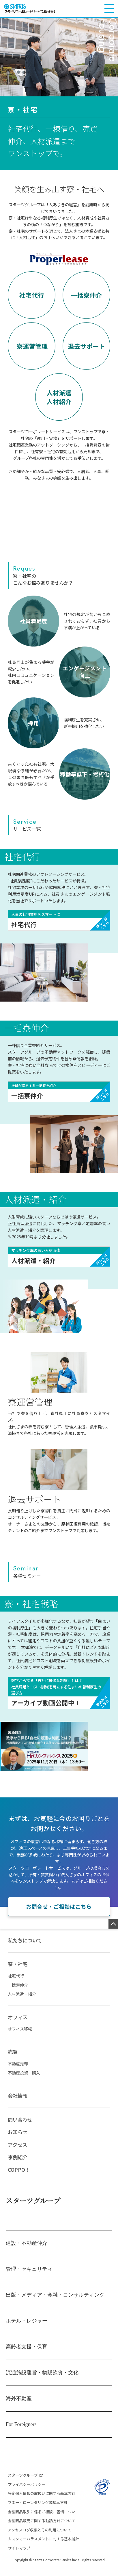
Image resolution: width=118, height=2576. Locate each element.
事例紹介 (17, 2165)
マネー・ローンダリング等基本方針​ (38, 2510)
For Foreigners (21, 2432)
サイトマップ (19, 2556)
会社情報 (17, 2103)
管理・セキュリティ (29, 2277)
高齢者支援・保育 (26, 2354)
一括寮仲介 (18, 1993)
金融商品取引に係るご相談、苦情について (43, 2519)
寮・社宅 (17, 1972)
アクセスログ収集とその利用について (39, 2537)
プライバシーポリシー (26, 2492)
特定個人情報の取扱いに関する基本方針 (41, 2501)
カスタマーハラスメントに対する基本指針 (43, 2547)
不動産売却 (18, 2071)
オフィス (17, 2024)
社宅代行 (16, 1984)
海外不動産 (19, 2406)
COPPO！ (19, 2177)
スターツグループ (33, 2208)
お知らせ (17, 2140)
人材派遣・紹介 (22, 2002)
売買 (13, 2059)
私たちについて (25, 1948)
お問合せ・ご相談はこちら (59, 1914)
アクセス (17, 2152)
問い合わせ (20, 2127)
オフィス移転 (20, 2037)
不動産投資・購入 (24, 2080)
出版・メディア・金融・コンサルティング (55, 2303)
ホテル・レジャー (26, 2328)
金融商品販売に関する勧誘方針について (41, 2528)
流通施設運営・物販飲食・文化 (42, 2380)
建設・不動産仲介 (26, 2251)
